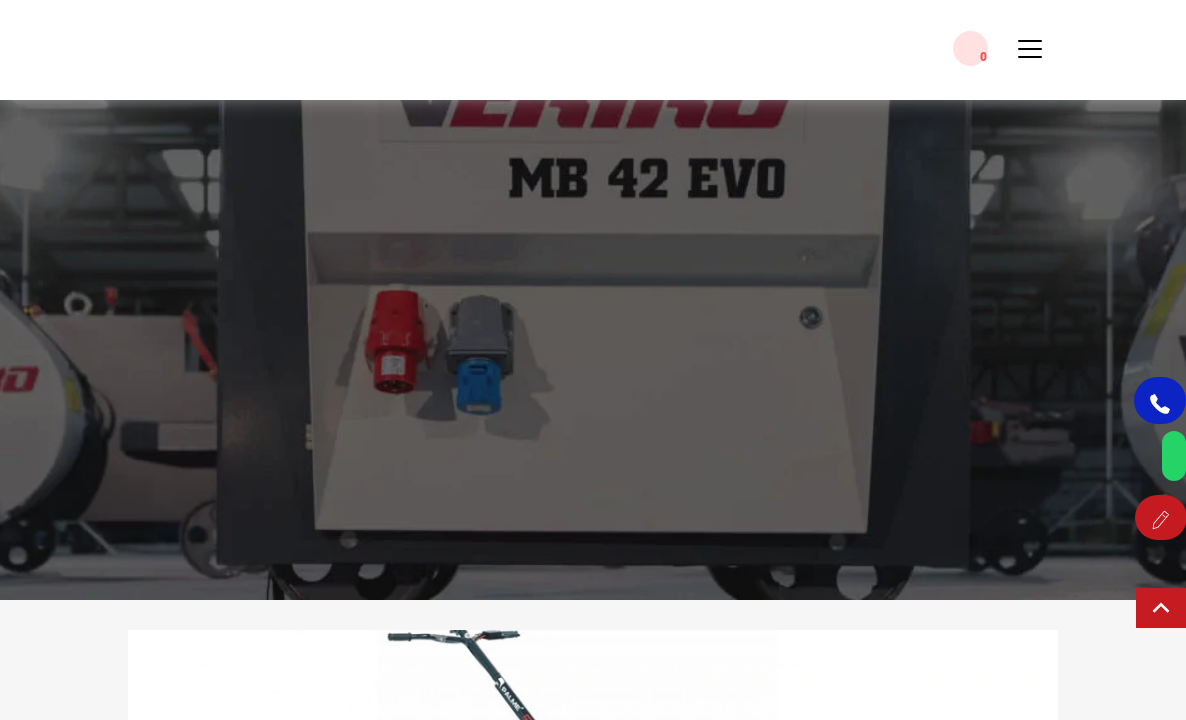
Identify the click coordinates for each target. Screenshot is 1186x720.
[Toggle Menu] (1030, 57)
